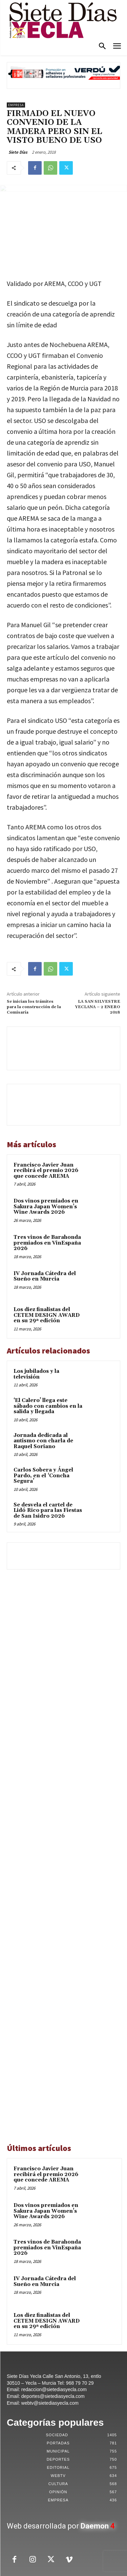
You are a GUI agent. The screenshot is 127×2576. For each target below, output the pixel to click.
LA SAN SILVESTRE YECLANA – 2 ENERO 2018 (97, 1007)
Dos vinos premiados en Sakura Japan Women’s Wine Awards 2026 (46, 1206)
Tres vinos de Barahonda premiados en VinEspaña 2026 (47, 1243)
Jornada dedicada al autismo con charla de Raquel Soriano (43, 1441)
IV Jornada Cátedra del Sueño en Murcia (45, 1276)
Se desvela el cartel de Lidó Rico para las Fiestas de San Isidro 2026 (48, 1510)
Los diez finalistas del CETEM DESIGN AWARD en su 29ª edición (47, 1315)
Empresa (16, 105)
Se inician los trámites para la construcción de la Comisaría (34, 1007)
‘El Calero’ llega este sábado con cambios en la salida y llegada (48, 1406)
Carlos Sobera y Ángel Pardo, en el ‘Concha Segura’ (43, 1475)
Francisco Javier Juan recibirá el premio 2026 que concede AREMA (46, 1170)
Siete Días (17, 152)
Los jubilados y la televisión (36, 1374)
